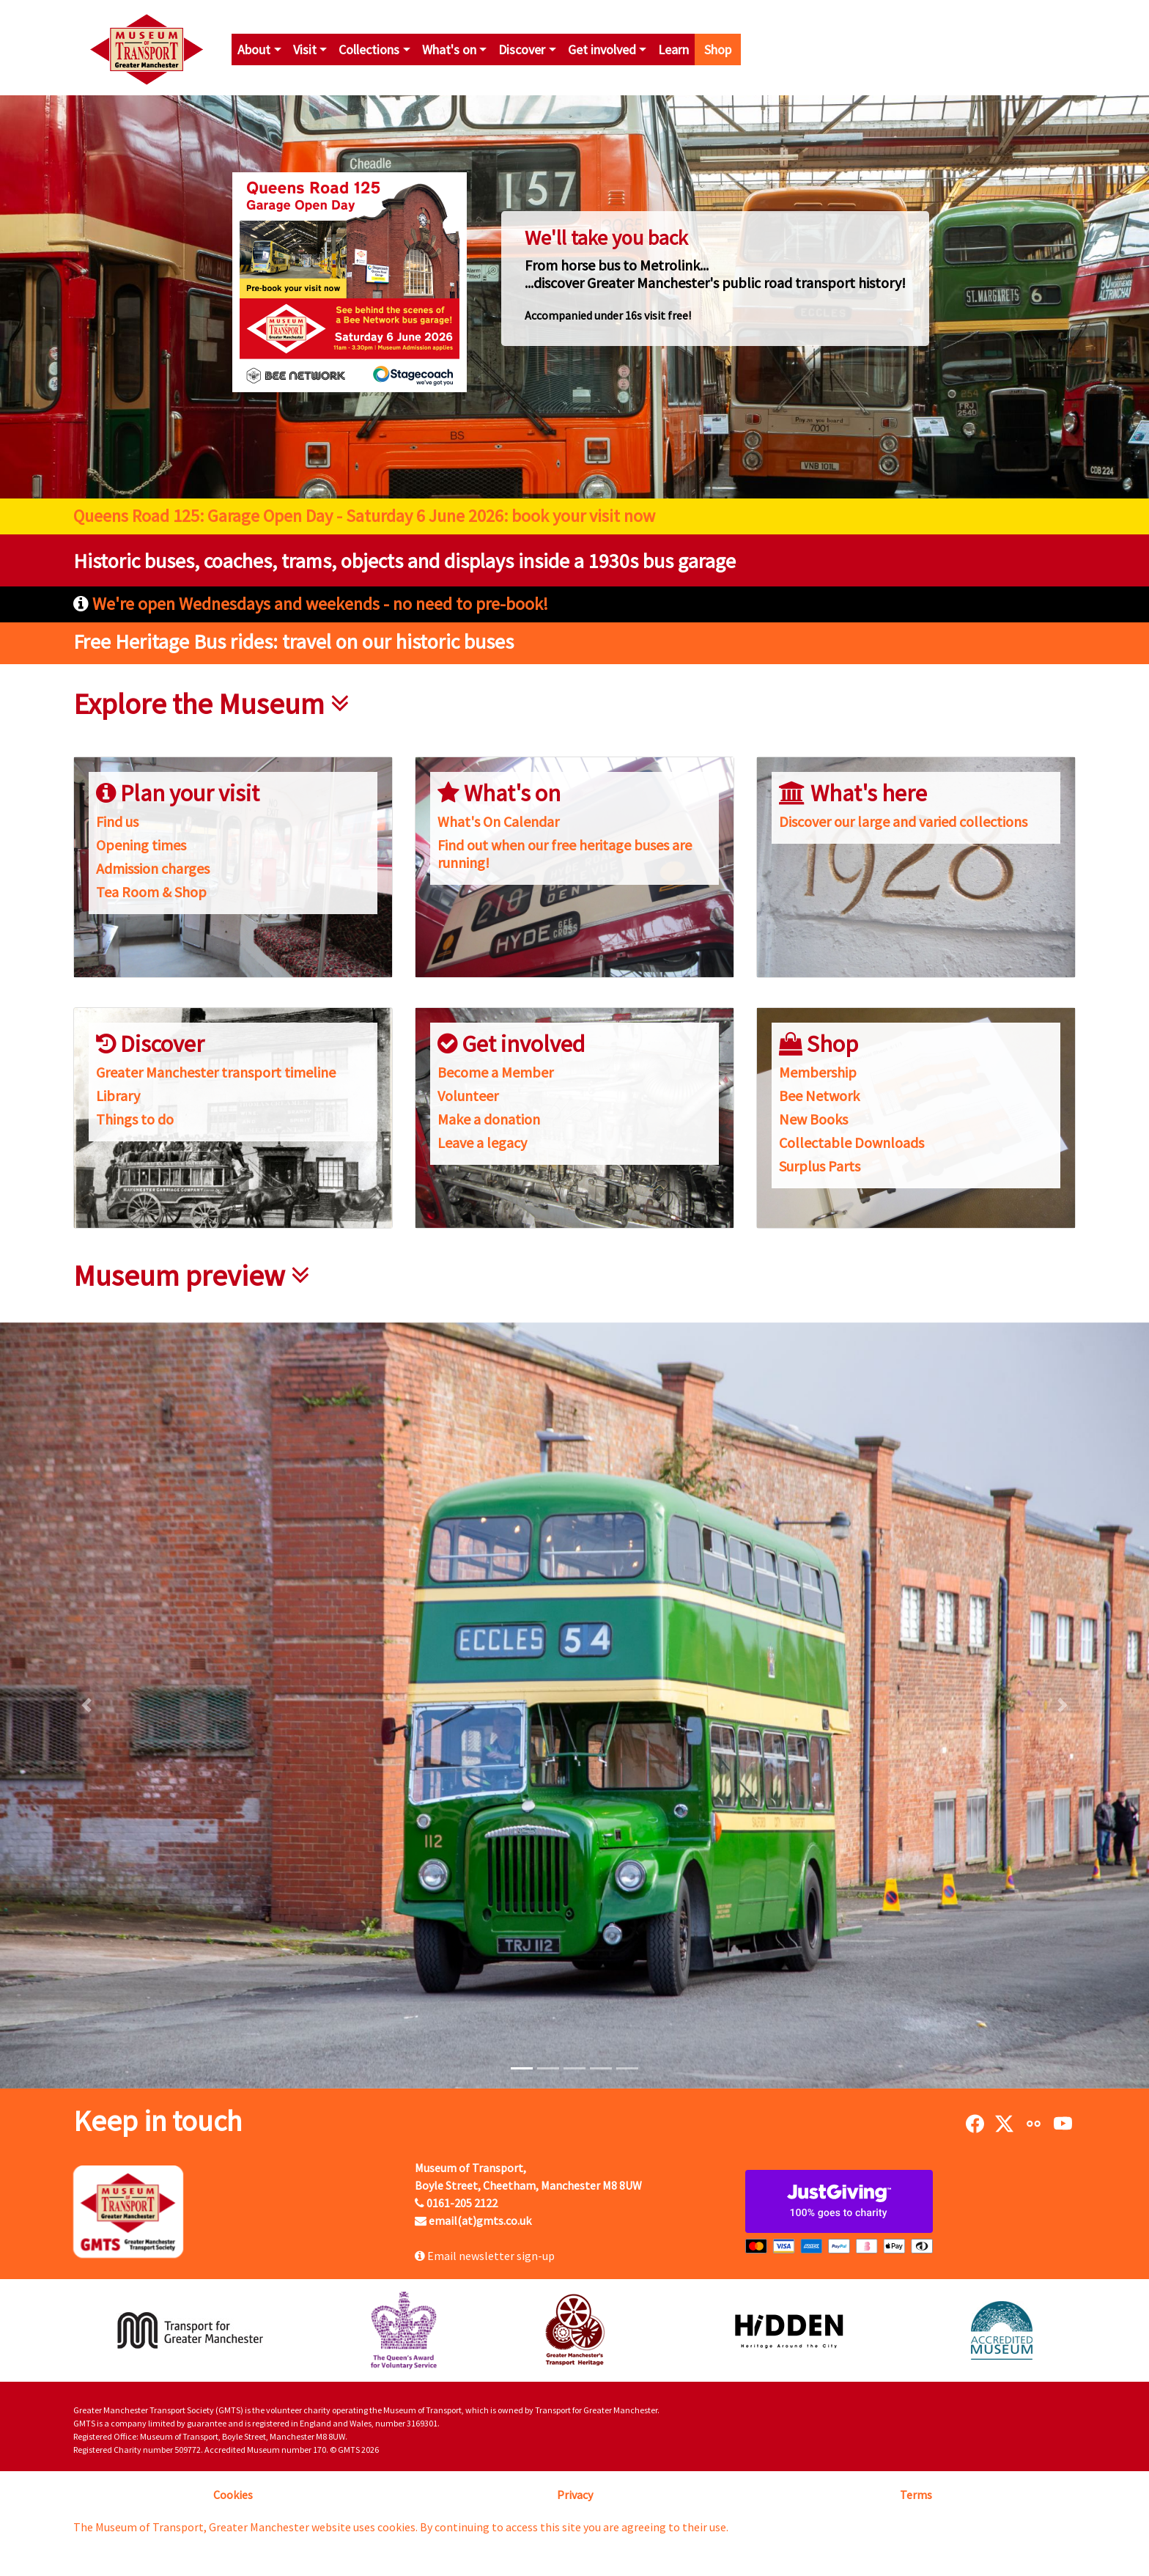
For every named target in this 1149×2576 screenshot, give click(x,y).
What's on (449, 49)
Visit (305, 49)
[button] (86, 1705)
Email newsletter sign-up (485, 2255)
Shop (717, 49)
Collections (369, 49)
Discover (521, 49)
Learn (673, 49)
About (253, 49)
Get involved (602, 49)
